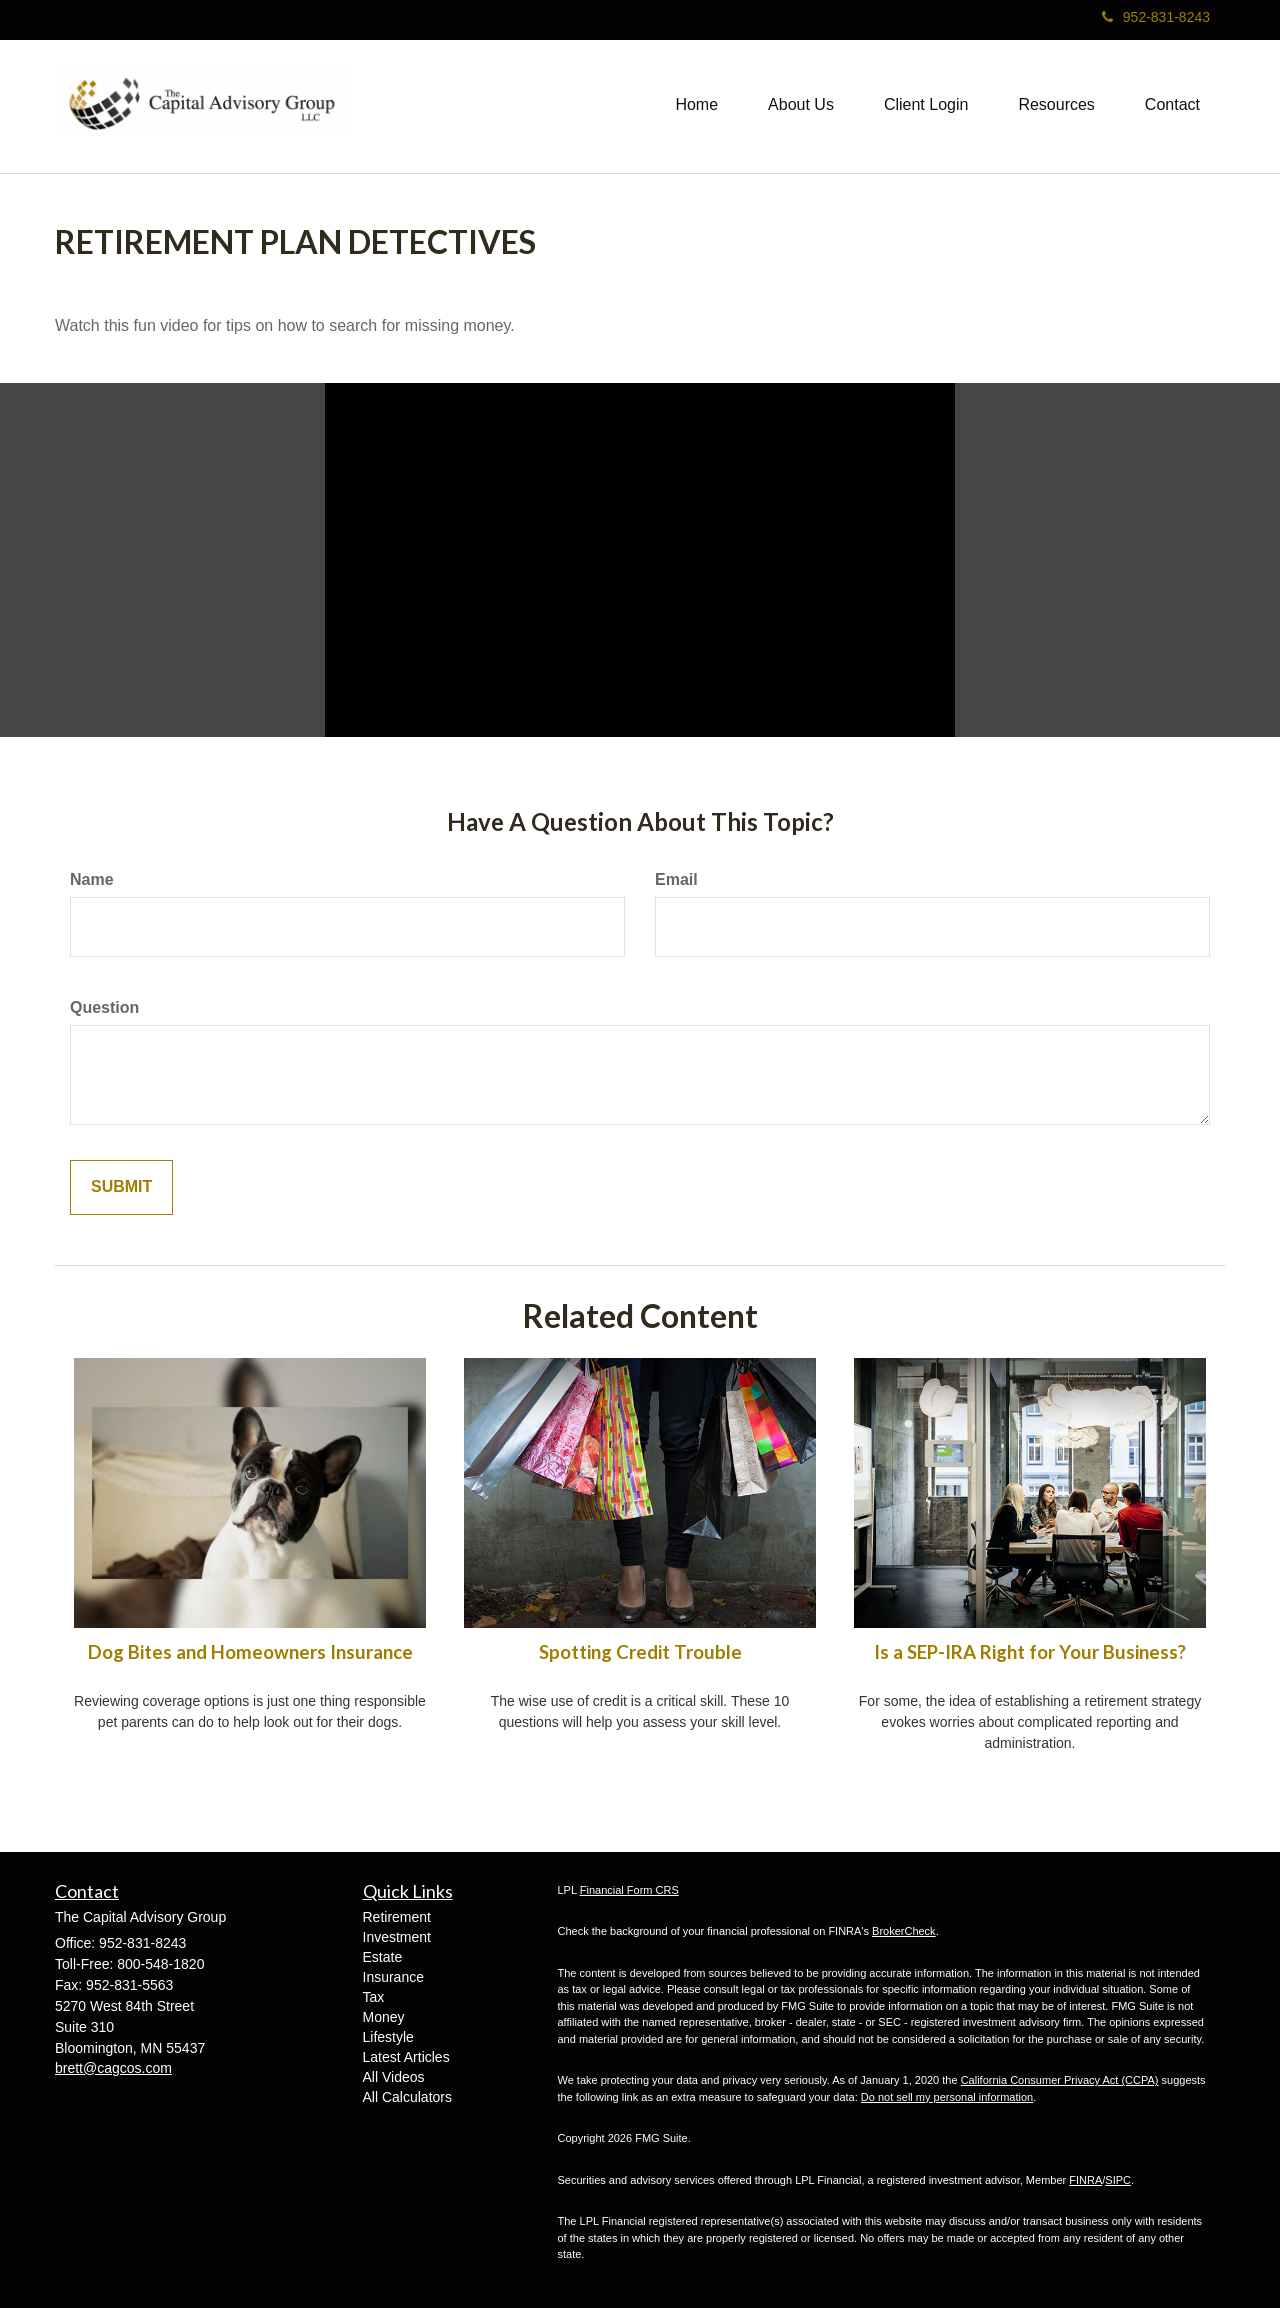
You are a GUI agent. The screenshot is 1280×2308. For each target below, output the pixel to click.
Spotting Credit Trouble (640, 1652)
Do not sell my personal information (947, 2097)
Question (104, 1007)
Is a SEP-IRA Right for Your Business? (1030, 1652)
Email (676, 879)
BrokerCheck (904, 1931)
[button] (801, 105)
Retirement (397, 1917)
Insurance (393, 1977)
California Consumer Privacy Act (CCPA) (1060, 2080)
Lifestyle (388, 2037)
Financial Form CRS (629, 1890)
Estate (383, 1957)
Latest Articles (406, 2057)
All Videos (394, 2077)
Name (92, 879)
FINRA (1085, 2180)
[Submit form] (121, 1187)
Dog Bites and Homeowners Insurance (250, 1652)
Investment (397, 1937)
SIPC (1118, 2180)
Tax (374, 1997)
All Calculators (407, 2097)
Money (384, 2017)
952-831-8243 (1156, 17)
